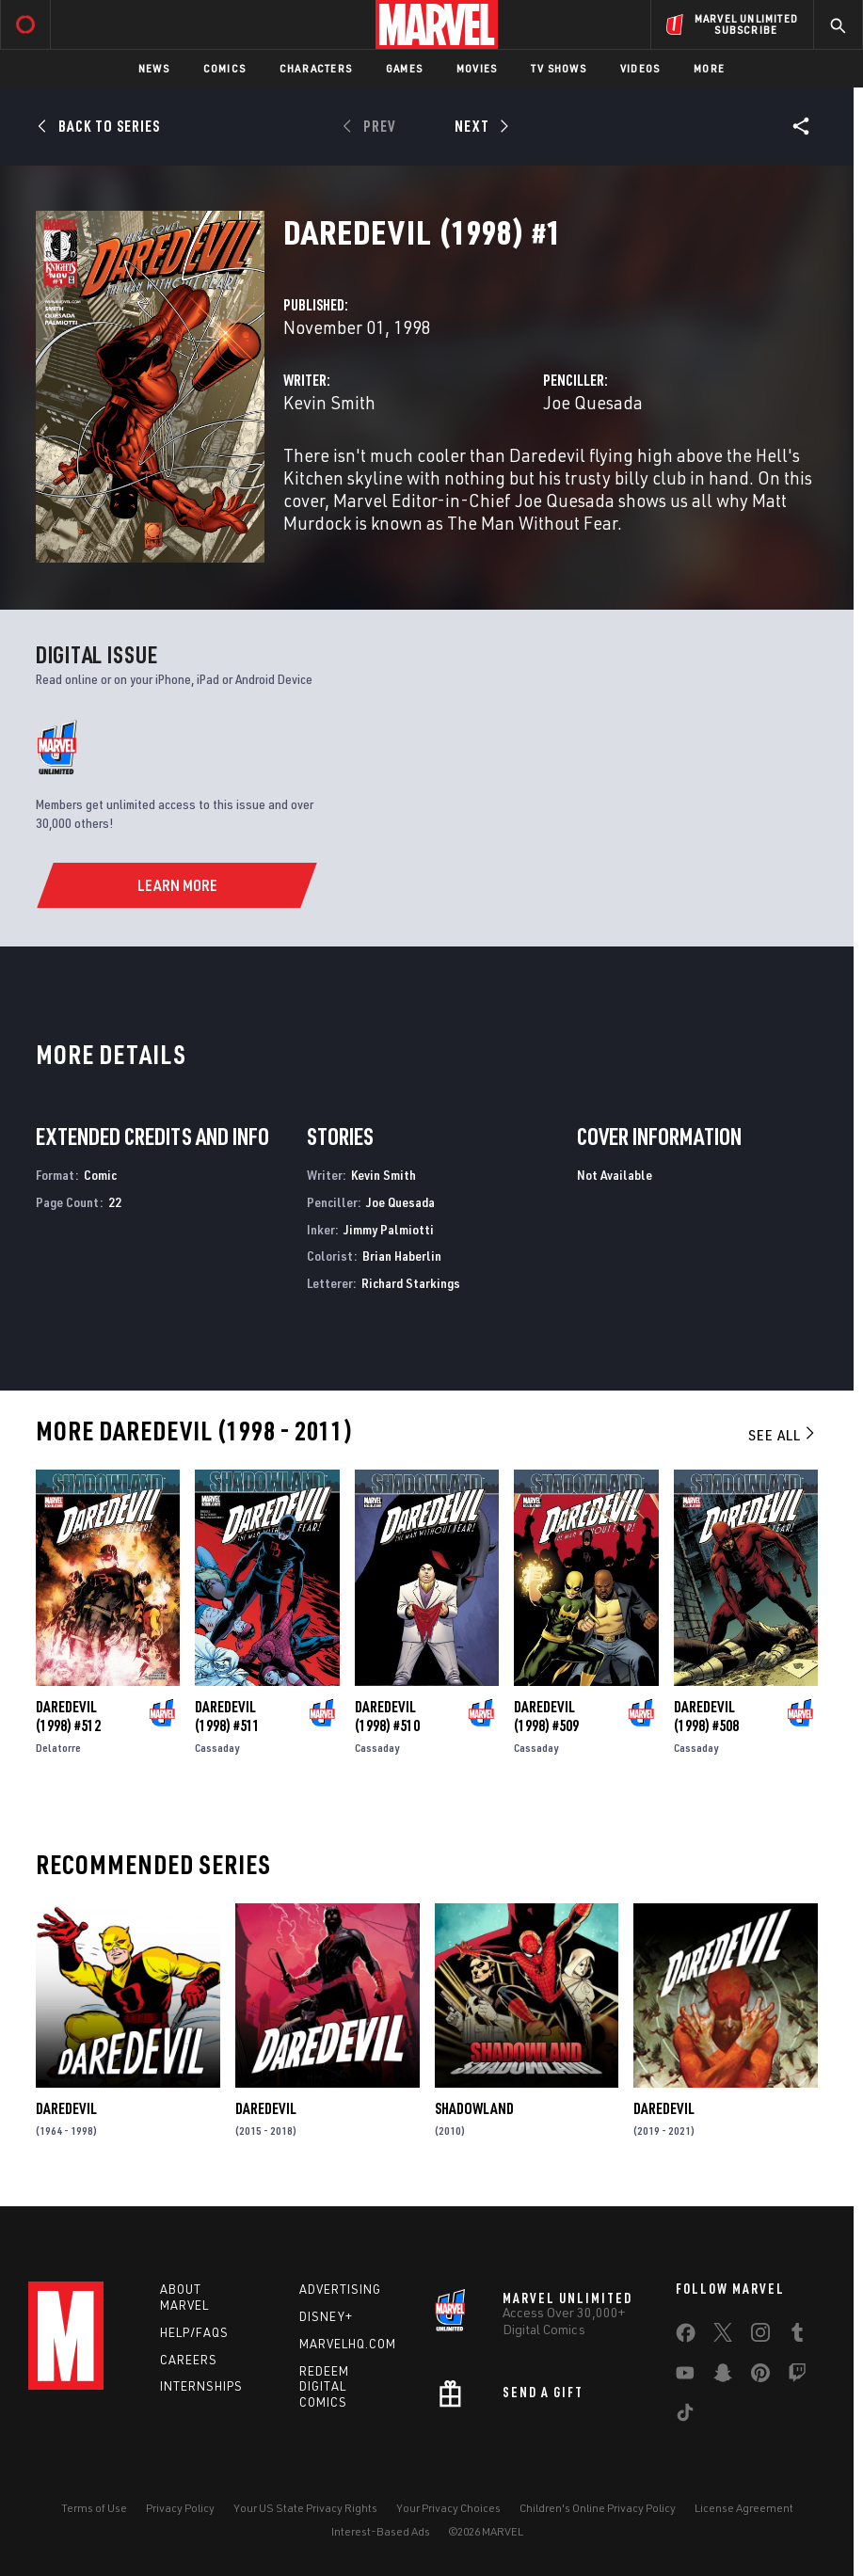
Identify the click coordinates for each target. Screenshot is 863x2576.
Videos (640, 68)
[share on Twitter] (722, 2336)
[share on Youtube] (685, 2376)
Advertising (340, 2289)
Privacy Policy (180, 2508)
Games (404, 68)
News (153, 68)
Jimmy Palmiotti (389, 1229)
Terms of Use (94, 2508)
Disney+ (326, 2316)
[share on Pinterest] (760, 2376)
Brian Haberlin (401, 1256)
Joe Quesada (593, 402)
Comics (224, 68)
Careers (188, 2359)
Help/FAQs (194, 2332)
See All (783, 1434)
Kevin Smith (329, 402)
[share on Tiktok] (685, 2416)
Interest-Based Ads (380, 2531)
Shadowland (474, 2108)
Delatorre (58, 1748)
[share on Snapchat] (722, 2376)
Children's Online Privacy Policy (597, 2508)
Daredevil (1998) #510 (387, 1716)
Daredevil (66, 2108)
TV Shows (558, 68)
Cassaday (217, 1748)
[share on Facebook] (685, 2337)
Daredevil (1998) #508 (706, 1716)
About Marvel (184, 2297)
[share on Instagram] (760, 2336)
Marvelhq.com (347, 2343)
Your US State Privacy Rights (305, 2508)
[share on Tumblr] (797, 2336)
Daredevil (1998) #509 (546, 1716)
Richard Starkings (410, 1283)
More (709, 68)
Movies (476, 68)
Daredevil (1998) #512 (68, 1716)
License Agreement (744, 2508)
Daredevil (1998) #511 (227, 1716)
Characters (316, 68)
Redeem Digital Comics (324, 2386)
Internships (201, 2385)
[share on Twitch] (797, 2376)
